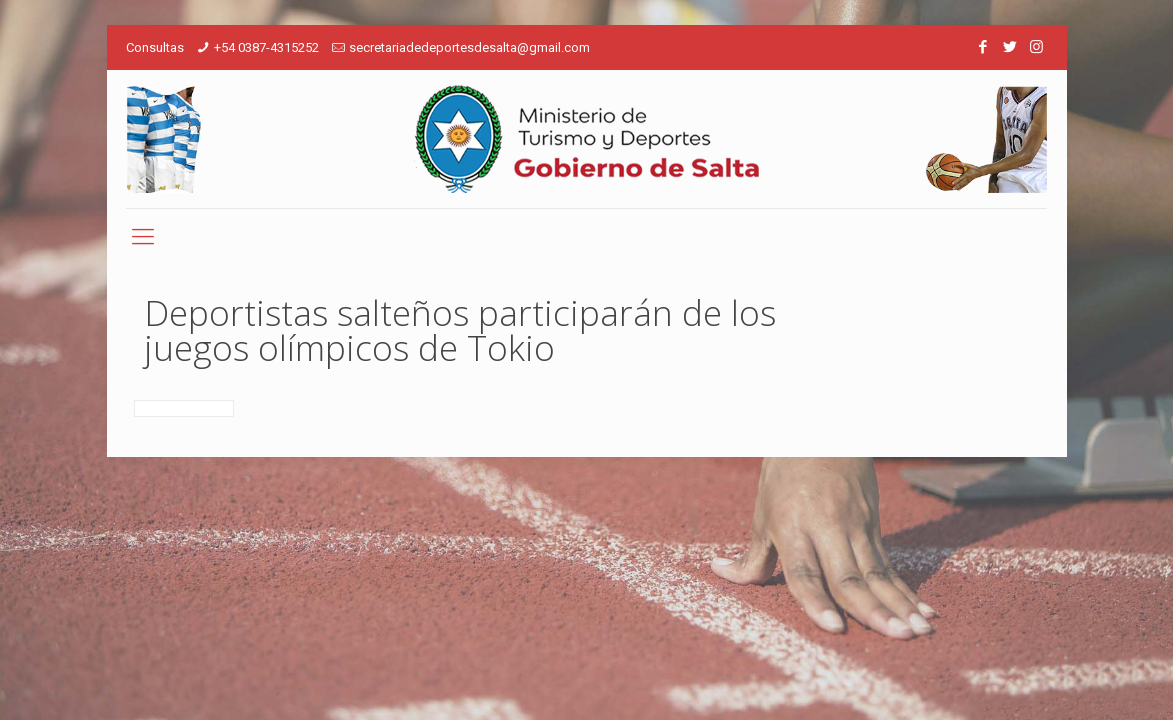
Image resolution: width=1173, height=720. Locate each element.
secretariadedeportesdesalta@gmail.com (469, 47)
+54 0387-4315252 (266, 47)
